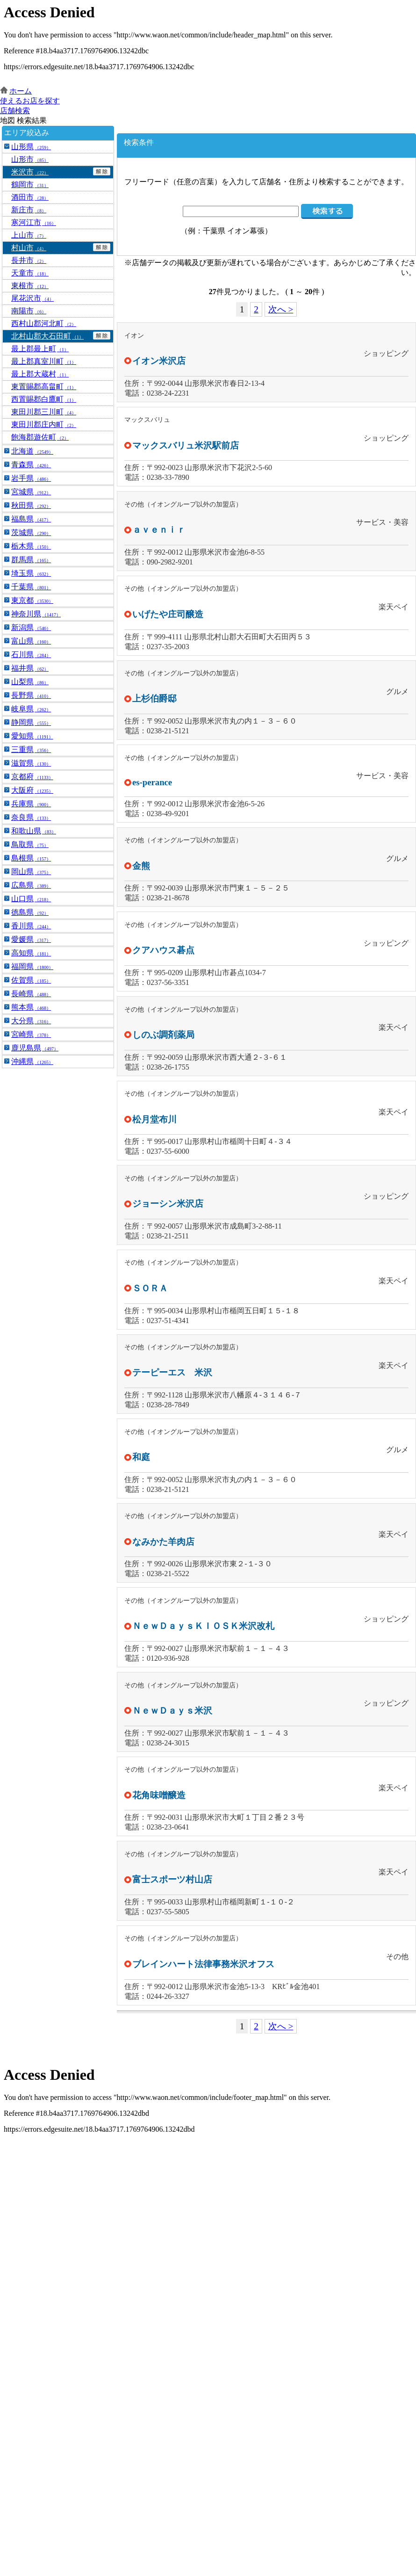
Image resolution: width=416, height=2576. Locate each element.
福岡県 (32, 966)
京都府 (32, 777)
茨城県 (31, 532)
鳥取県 (30, 844)
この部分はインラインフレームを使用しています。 (208, 43)
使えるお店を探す (30, 101)
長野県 (31, 695)
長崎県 (31, 994)
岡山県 (31, 872)
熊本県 (31, 1007)
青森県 (31, 465)
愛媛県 (31, 939)
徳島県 (30, 912)
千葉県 (31, 587)
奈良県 (31, 817)
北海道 (32, 451)
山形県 (31, 147)
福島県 (31, 519)
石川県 (31, 654)
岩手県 (31, 478)
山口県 (31, 899)
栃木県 (31, 546)
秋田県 (31, 505)
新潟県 (31, 627)
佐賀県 (31, 980)
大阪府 (32, 790)
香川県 (31, 926)
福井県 (30, 668)
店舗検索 (15, 111)
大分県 (31, 1021)
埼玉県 (31, 573)
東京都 (32, 600)
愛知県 (32, 736)
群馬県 (31, 560)
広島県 (31, 885)
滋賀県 (31, 763)
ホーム (20, 91)
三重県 (31, 749)
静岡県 (31, 722)
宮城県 (31, 492)
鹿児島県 (34, 1048)
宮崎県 (31, 1034)
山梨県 (30, 682)
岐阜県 (31, 709)
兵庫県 (31, 804)
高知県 (31, 953)
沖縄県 (32, 1061)
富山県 (31, 641)
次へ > (281, 309)
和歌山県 (33, 831)
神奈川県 (36, 614)
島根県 (31, 858)
